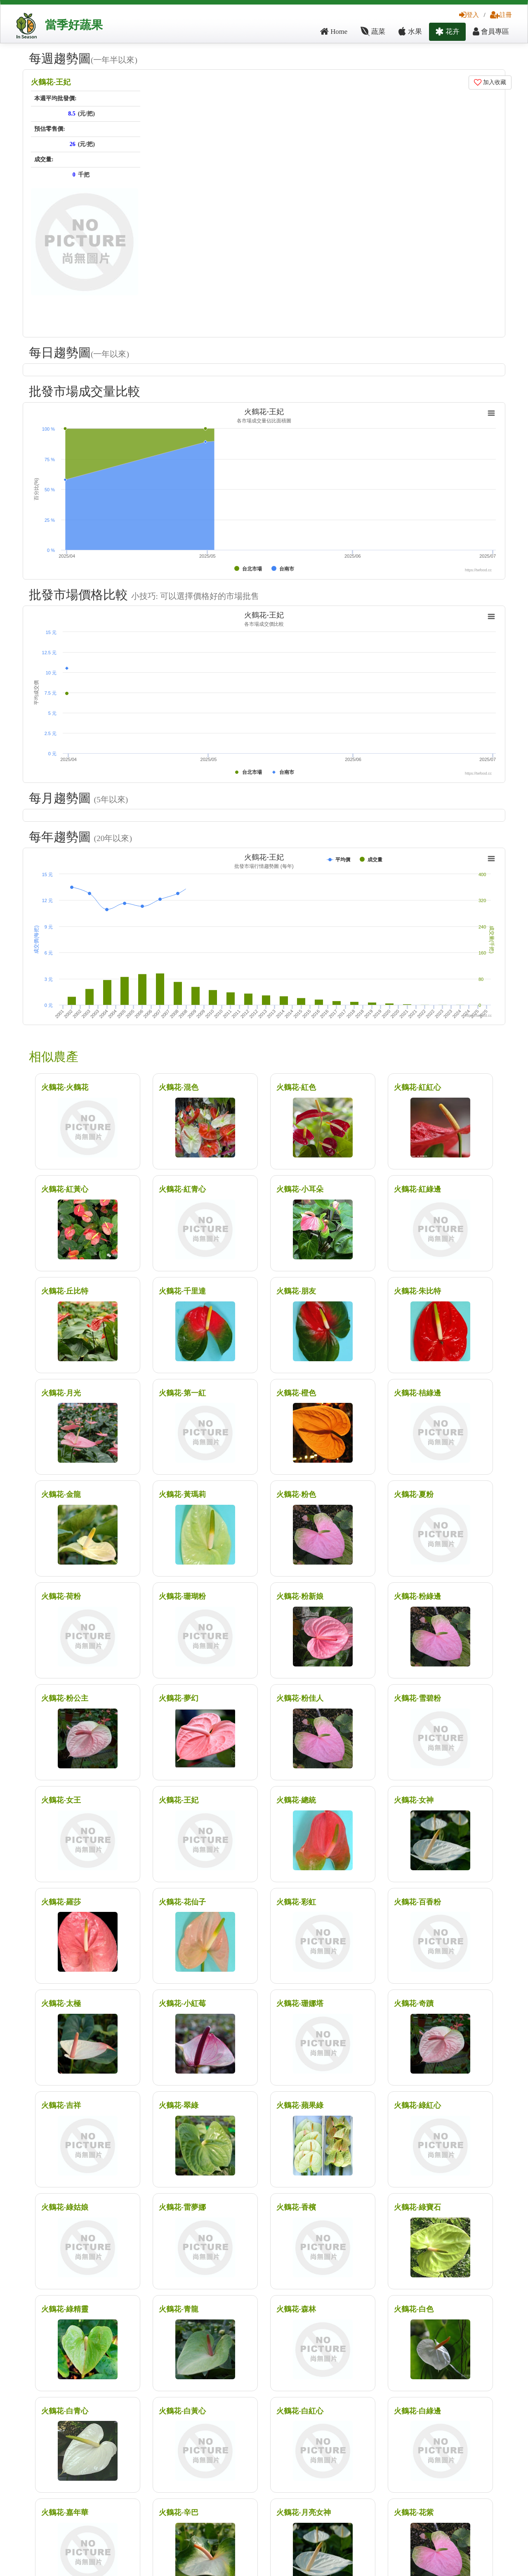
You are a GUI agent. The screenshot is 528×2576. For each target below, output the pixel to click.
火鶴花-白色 (414, 2309)
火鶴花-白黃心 (182, 2411)
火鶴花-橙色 (296, 1393)
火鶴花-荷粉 (61, 1596)
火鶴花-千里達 (182, 1291)
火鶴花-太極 (61, 2003)
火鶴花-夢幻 (178, 1698)
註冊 (501, 14)
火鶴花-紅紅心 (417, 1087)
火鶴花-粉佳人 (299, 1698)
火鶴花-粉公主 (64, 1698)
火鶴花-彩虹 (296, 1902)
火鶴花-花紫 (414, 2512)
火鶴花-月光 (61, 1393)
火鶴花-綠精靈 (64, 2309)
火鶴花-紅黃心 (64, 1189)
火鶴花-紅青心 (182, 1189)
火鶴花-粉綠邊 (417, 1596)
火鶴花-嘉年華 (64, 2512)
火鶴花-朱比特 (417, 1291)
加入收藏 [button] (490, 82)
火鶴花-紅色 (296, 1087)
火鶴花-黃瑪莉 (182, 1494)
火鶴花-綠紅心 (417, 2105)
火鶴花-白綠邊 (417, 2411)
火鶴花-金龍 (61, 1494)
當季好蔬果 (74, 25)
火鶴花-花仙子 (182, 1902)
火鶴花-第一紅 (182, 1393)
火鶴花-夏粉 (414, 1494)
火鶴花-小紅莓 (182, 2003)
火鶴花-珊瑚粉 (182, 1596)
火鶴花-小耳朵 (299, 1189)
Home (333, 31)
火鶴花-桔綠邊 (417, 1393)
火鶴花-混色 (178, 1087)
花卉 (447, 31)
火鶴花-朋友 (296, 1291)
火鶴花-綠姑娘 (64, 2207)
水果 (410, 31)
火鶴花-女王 (61, 1800)
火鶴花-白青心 (64, 2411)
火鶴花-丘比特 (64, 1291)
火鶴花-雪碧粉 (417, 1698)
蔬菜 (373, 31)
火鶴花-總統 (296, 1800)
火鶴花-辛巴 (178, 2512)
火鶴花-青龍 (178, 2309)
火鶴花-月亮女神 (303, 2512)
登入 (469, 14)
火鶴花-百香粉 (417, 1902)
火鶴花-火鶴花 (64, 1087)
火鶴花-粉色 (296, 1494)
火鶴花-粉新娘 (299, 1596)
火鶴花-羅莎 (61, 1902)
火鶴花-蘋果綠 (299, 2105)
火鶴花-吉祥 (61, 2105)
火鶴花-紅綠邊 (417, 1189)
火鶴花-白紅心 (299, 2411)
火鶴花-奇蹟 (414, 2003)
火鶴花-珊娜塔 (299, 2003)
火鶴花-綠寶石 (417, 2207)
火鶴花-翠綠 (178, 2105)
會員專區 (491, 31)
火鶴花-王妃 (51, 82)
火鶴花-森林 (296, 2309)
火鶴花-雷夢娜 (182, 2207)
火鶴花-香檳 (296, 2207)
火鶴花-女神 (414, 1800)
